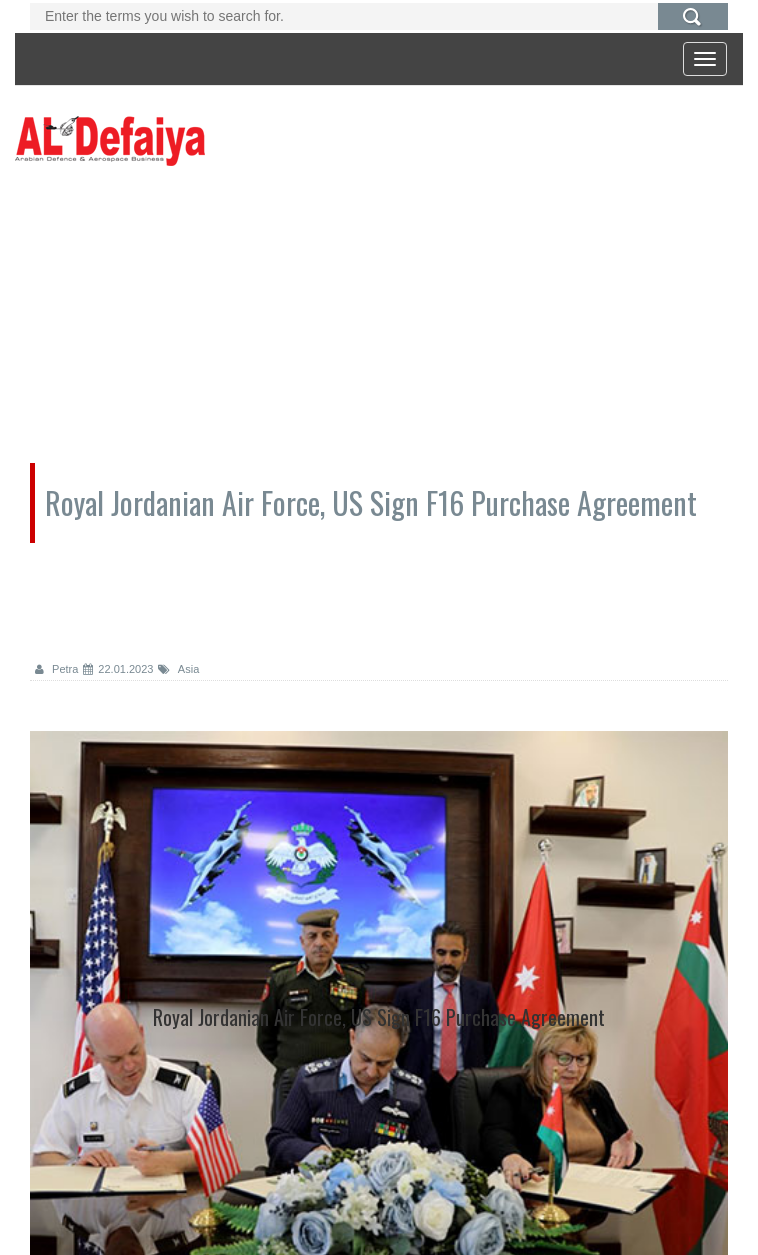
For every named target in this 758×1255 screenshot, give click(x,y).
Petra (56, 669)
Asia (178, 669)
